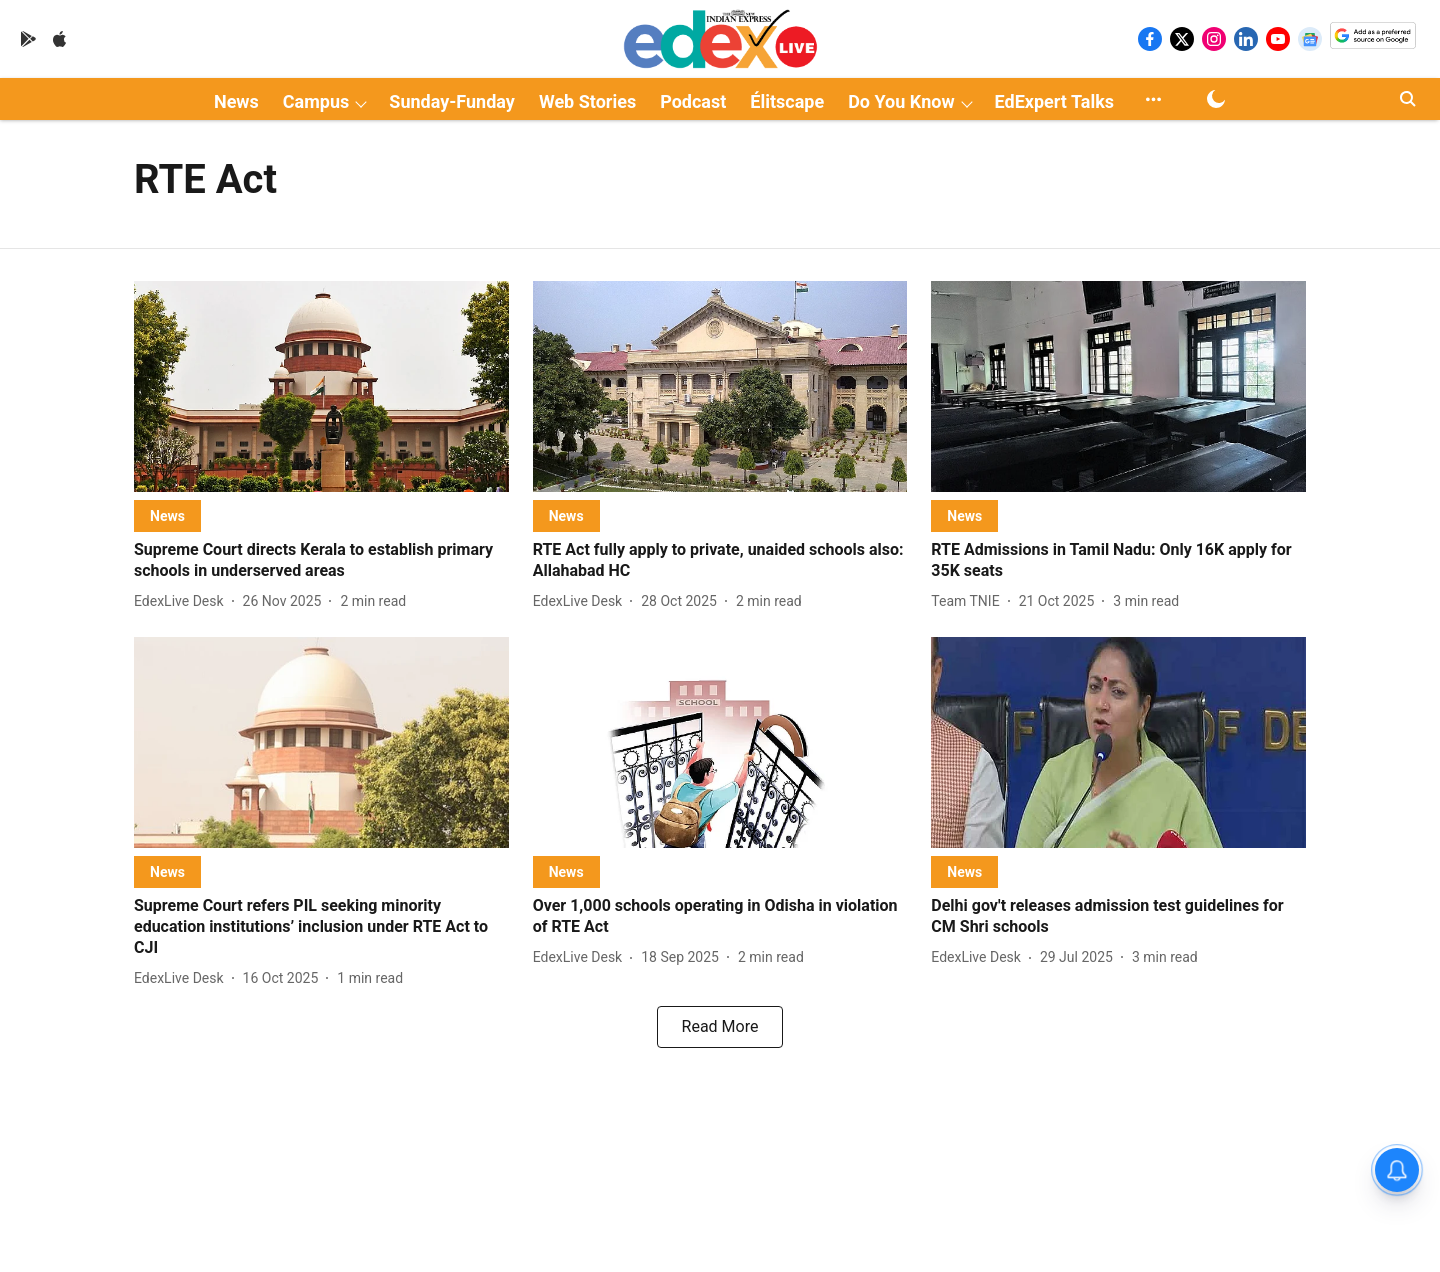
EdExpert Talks (1054, 101)
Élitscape (787, 101)
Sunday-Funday (452, 101)
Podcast (693, 101)
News (236, 101)
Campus (316, 101)
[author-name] (183, 601)
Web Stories (587, 101)
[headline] (321, 561)
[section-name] (167, 515)
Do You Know (901, 101)
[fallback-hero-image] (321, 386)
